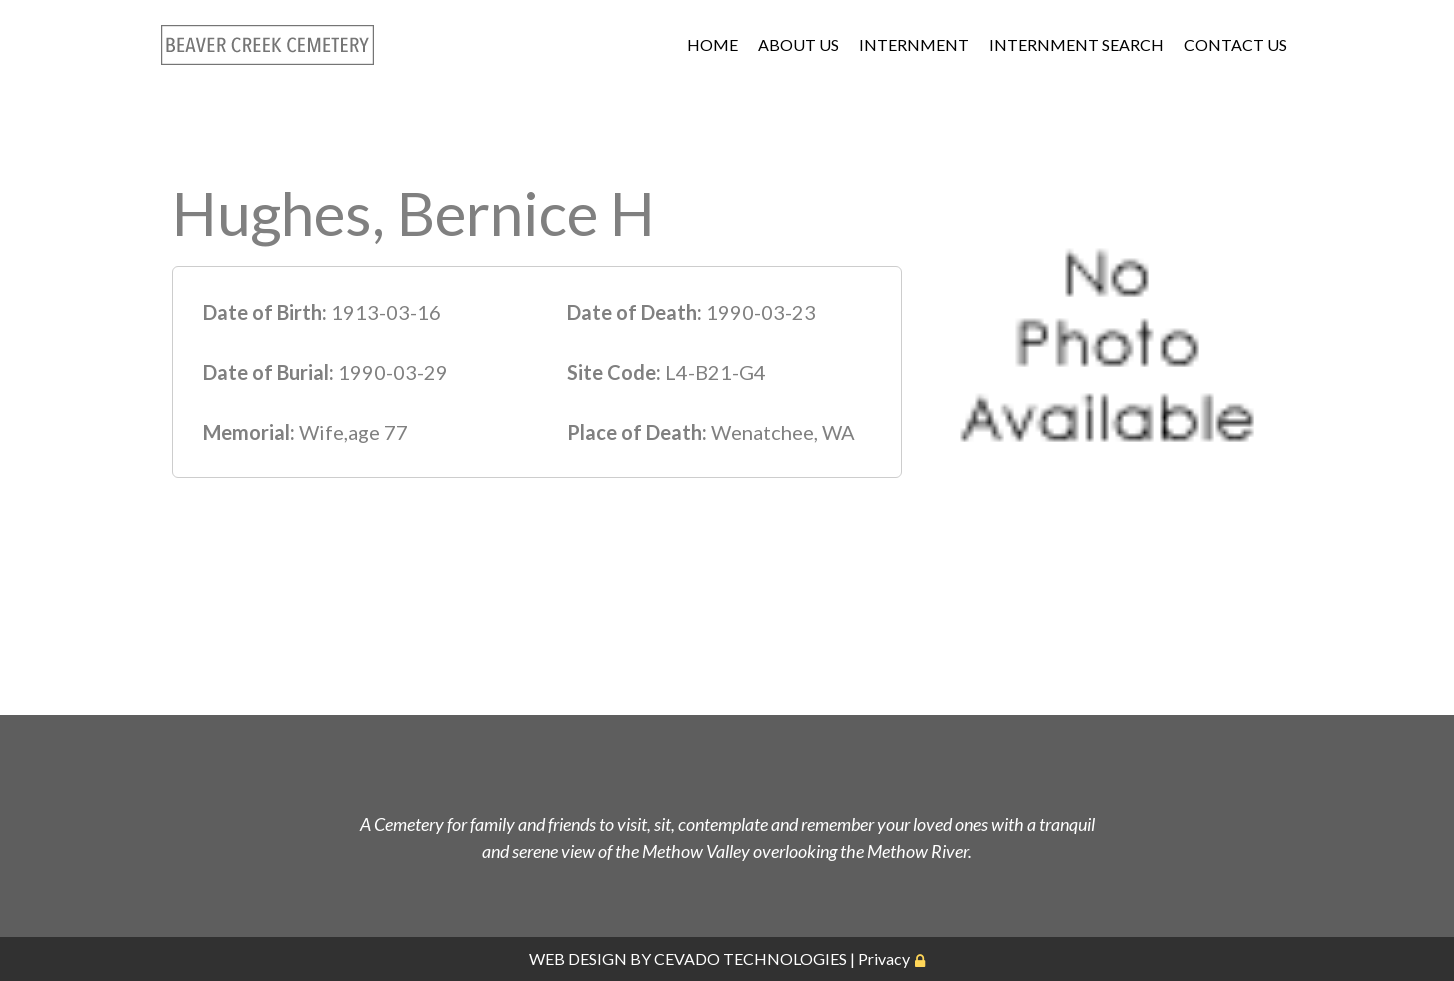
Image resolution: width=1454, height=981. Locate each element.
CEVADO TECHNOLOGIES (750, 958)
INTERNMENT (914, 44)
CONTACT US (1235, 44)
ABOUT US (798, 44)
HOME (712, 44)
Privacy (884, 958)
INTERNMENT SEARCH (1076, 44)
